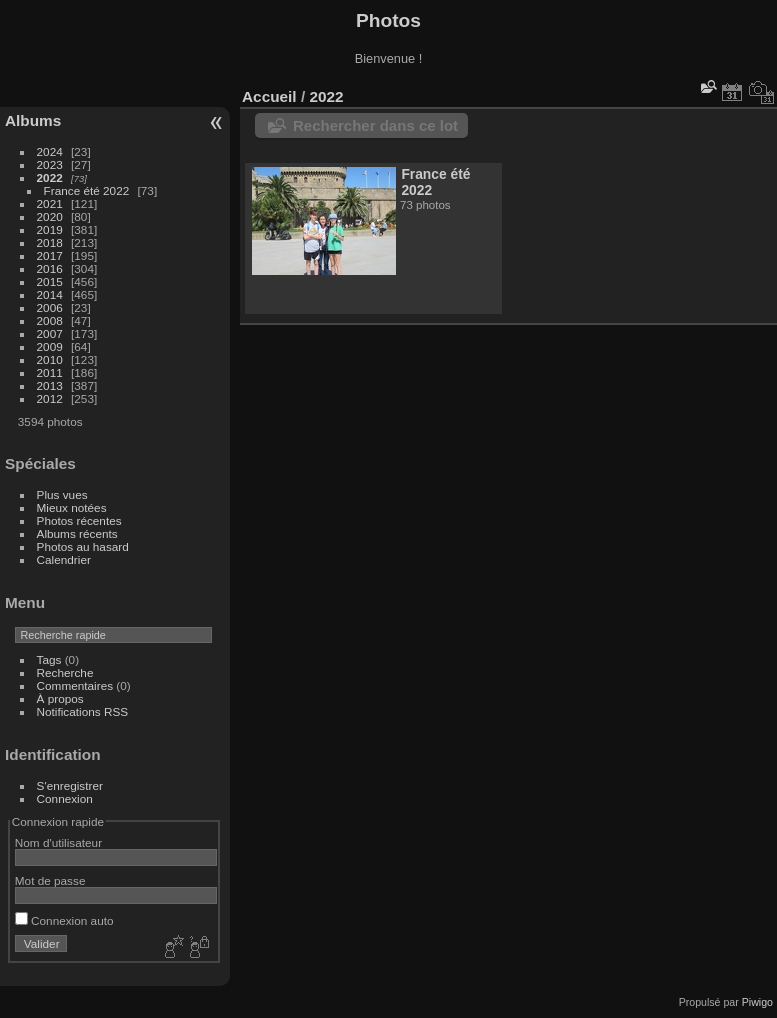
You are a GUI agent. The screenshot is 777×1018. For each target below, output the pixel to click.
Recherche (65, 672)
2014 (50, 294)
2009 (50, 346)
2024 (50, 151)
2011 (50, 372)
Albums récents (77, 533)
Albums (33, 120)
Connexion (65, 798)
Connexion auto (64, 920)
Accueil (269, 96)
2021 (50, 203)
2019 (50, 229)
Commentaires (75, 685)
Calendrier (64, 559)
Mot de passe (50, 880)
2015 (50, 281)
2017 (50, 255)
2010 (50, 359)
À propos (60, 698)
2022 (50, 177)
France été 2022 (87, 190)
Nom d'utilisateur (58, 842)
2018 (50, 242)
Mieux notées (72, 507)
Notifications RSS (83, 711)
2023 (50, 164)
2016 (50, 268)
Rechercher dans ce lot (375, 125)
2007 (50, 333)
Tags (49, 659)
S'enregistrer (70, 785)
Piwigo (757, 1002)
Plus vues (62, 494)
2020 (50, 216)
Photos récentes (79, 520)
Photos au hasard (83, 546)
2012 (50, 398)
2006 (50, 307)
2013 (50, 385)
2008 (50, 320)
